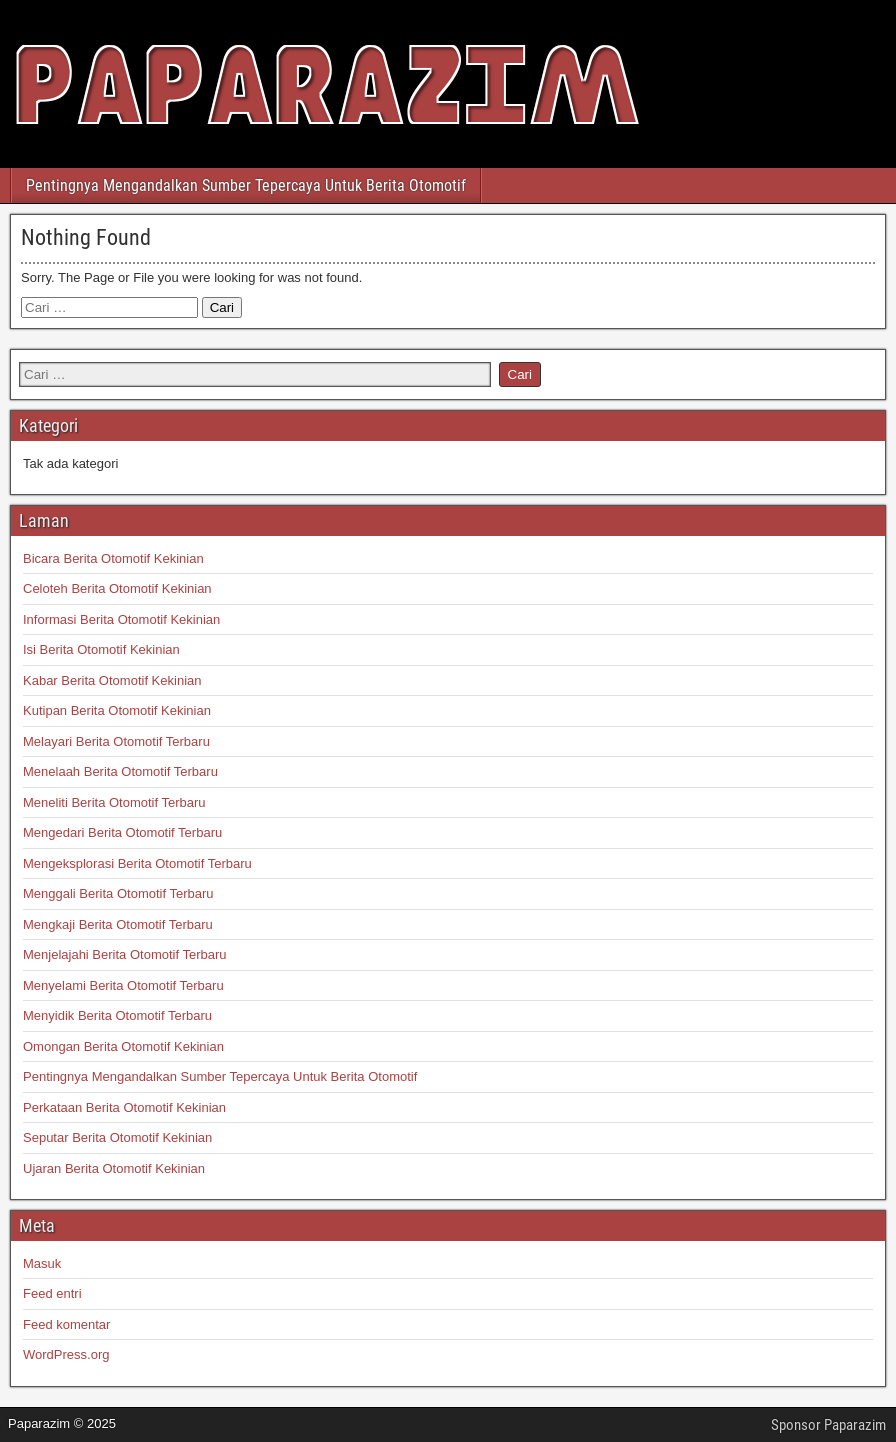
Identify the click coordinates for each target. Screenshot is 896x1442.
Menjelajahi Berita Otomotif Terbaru (125, 954)
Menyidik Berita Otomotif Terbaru (117, 1015)
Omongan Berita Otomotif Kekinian (123, 1046)
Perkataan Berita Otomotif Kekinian (124, 1107)
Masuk (42, 1263)
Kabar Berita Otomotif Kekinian (112, 680)
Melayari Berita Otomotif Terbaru (116, 741)
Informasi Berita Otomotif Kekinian (121, 619)
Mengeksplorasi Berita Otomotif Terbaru (137, 863)
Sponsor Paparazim (828, 1425)
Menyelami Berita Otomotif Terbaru (123, 985)
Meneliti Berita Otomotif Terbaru (114, 802)
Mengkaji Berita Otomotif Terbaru (118, 924)
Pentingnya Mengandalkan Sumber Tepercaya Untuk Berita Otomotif (246, 185)
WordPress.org (66, 1354)
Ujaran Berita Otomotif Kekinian (114, 1168)
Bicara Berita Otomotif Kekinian (113, 558)
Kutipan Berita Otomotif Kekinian (117, 710)
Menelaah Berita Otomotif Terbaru (120, 771)
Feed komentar (66, 1324)
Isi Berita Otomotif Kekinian (101, 649)
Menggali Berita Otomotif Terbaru (118, 893)
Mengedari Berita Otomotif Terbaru (122, 832)
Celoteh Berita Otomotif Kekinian (117, 588)
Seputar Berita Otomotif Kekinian (117, 1137)
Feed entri (52, 1293)
